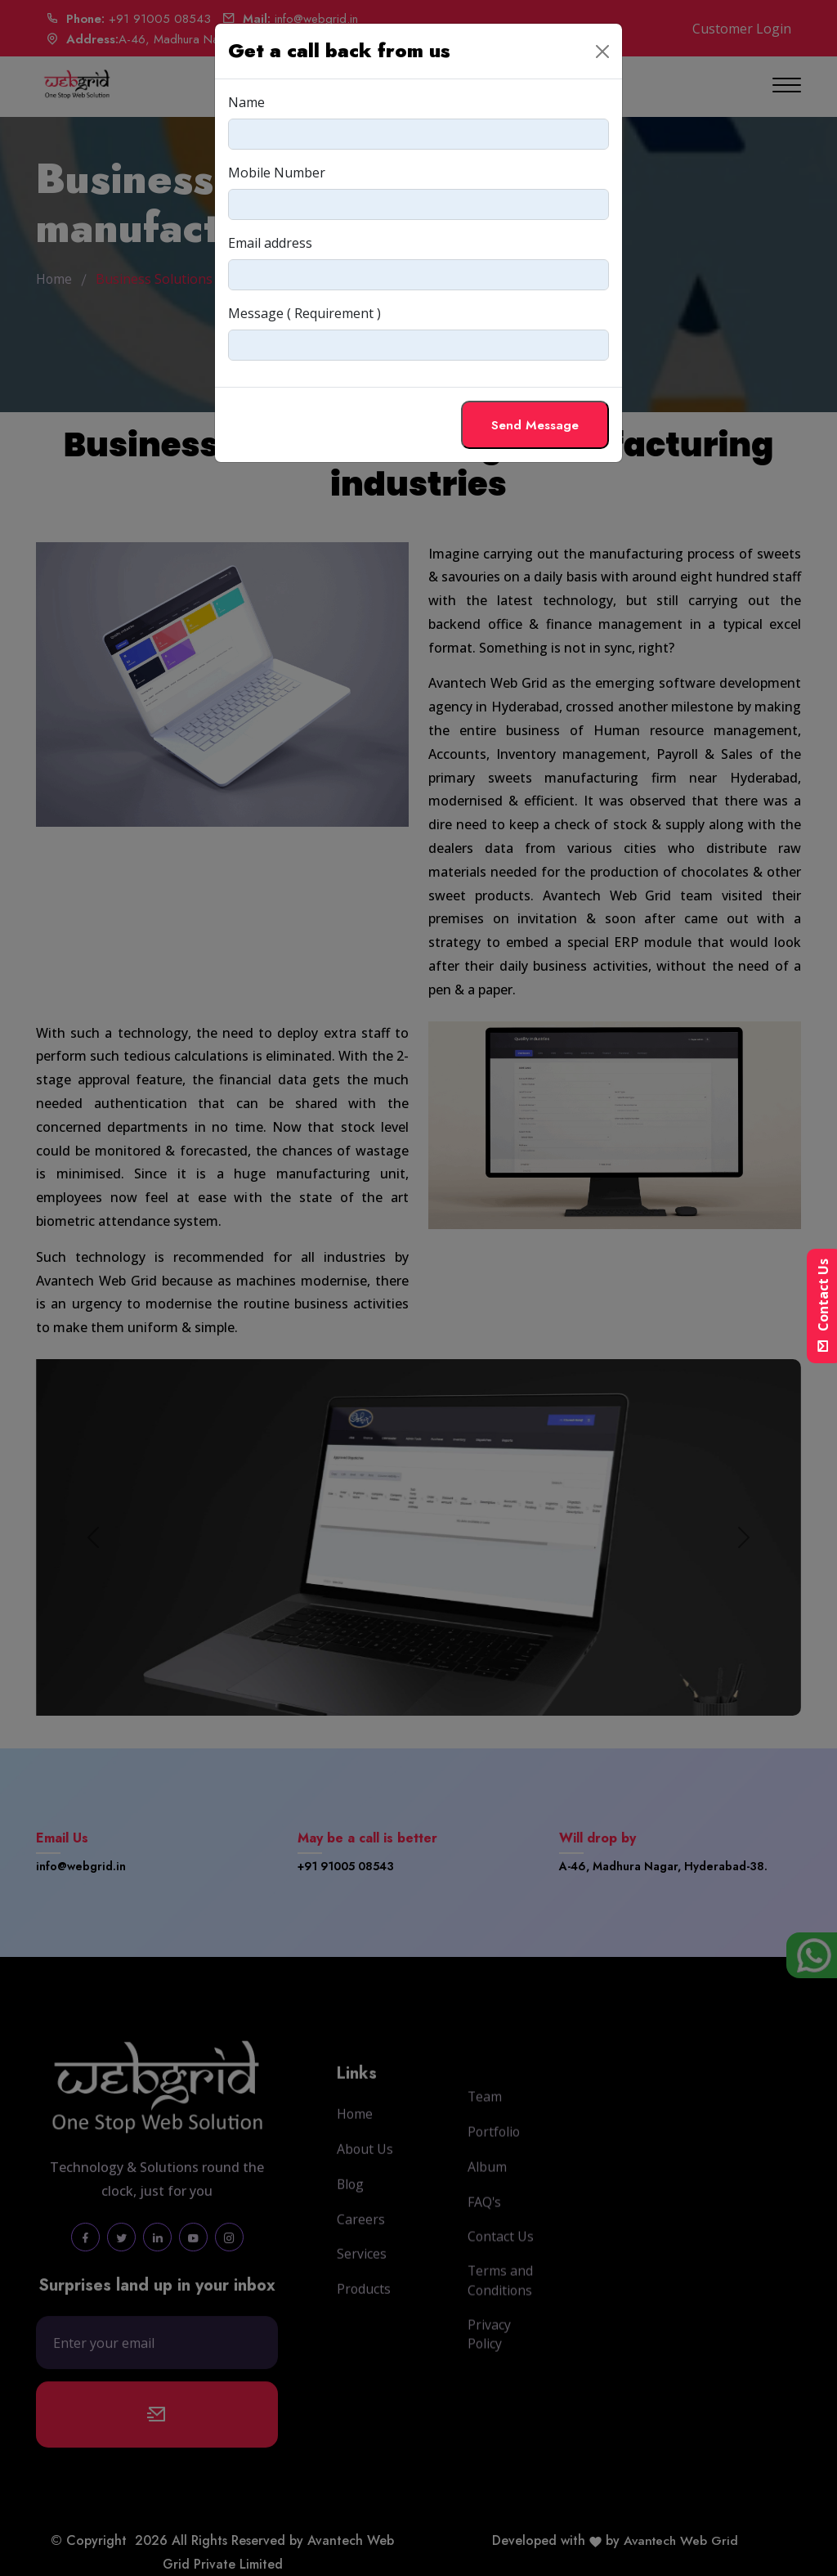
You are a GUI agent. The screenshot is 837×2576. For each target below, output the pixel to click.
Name (246, 102)
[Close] (602, 51)
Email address (270, 243)
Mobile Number (276, 173)
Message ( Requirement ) (304, 313)
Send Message (534, 424)
